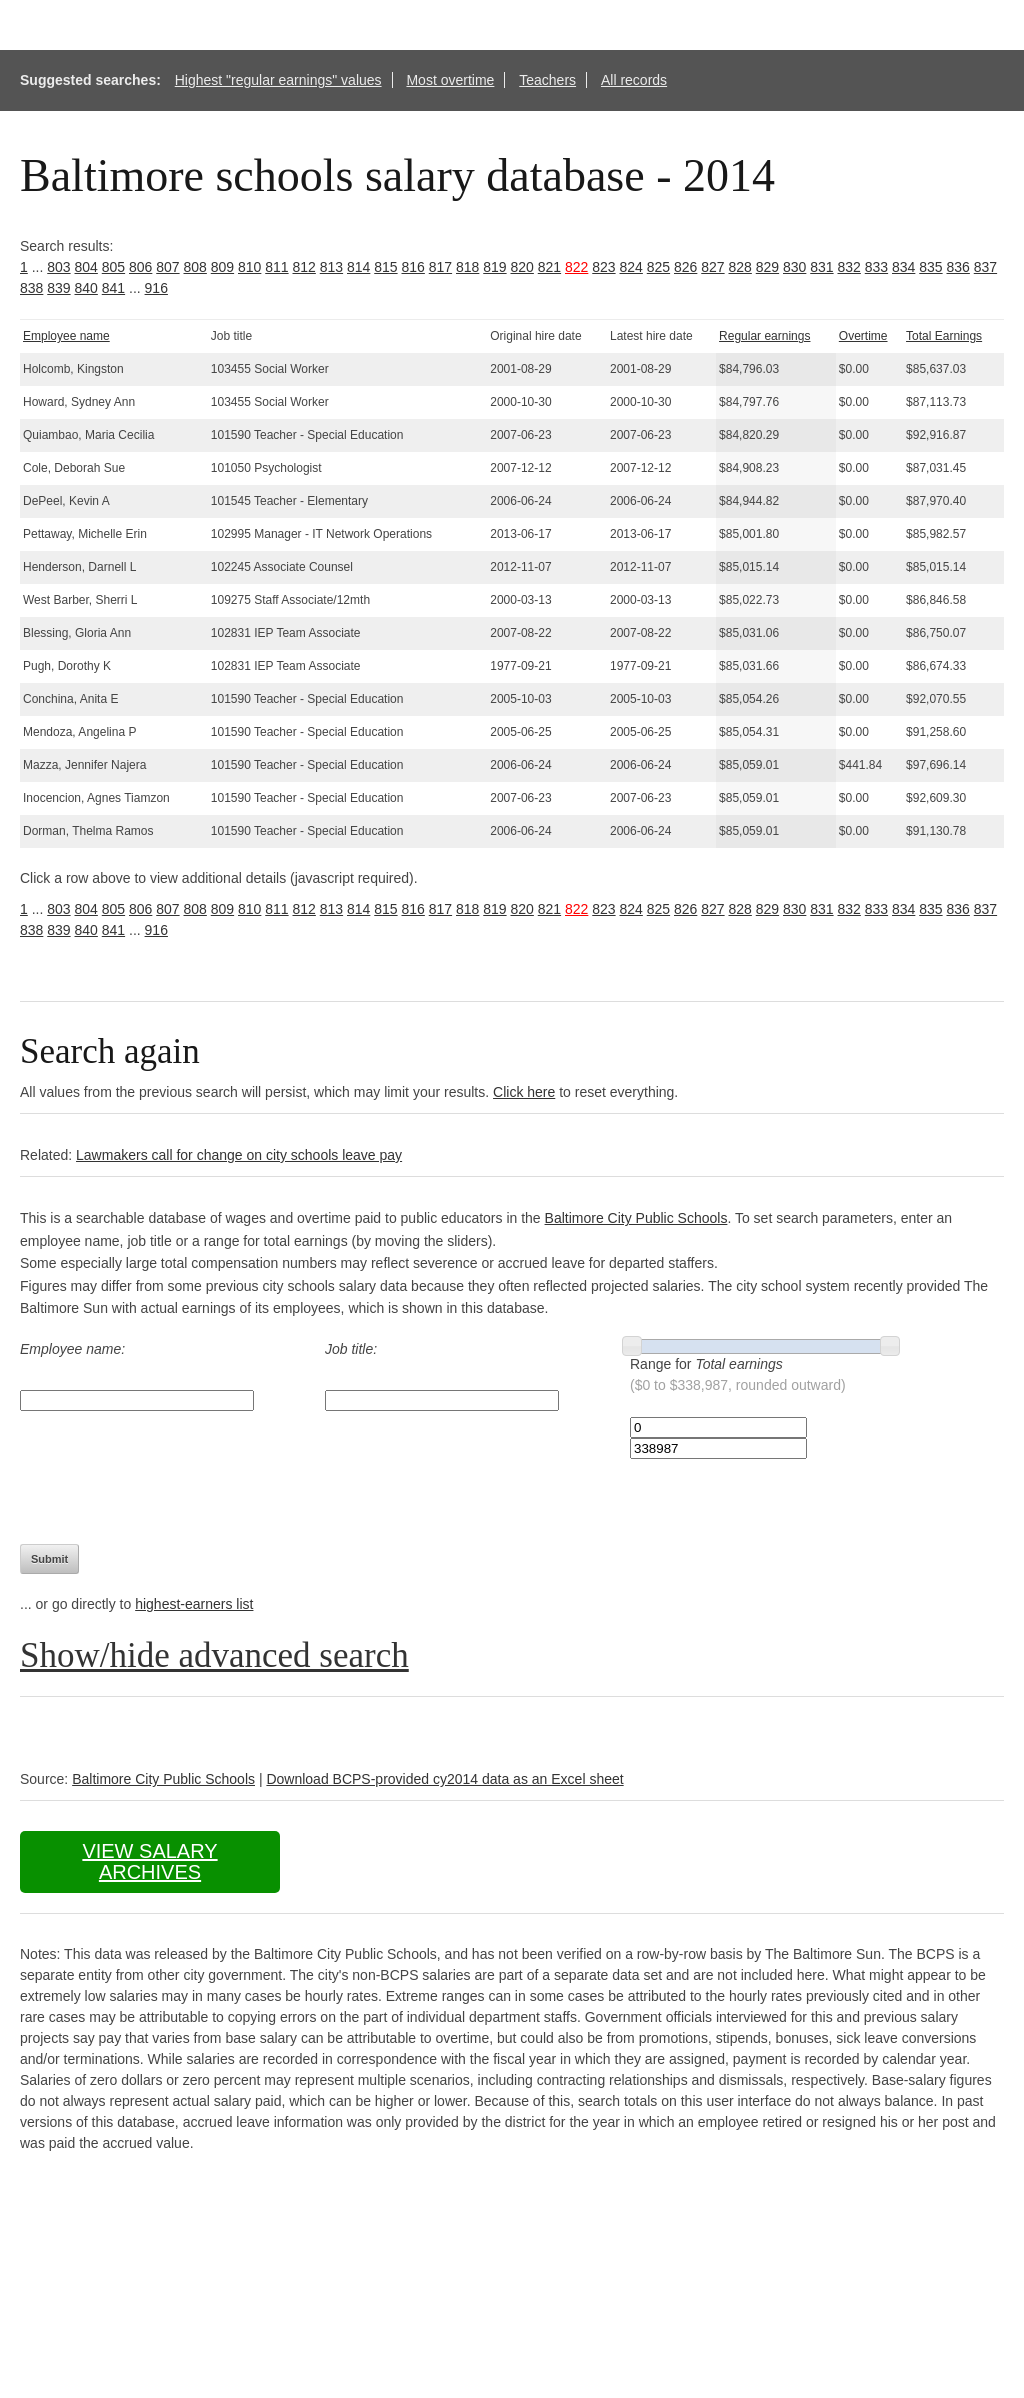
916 (156, 288)
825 (658, 267)
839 (58, 288)
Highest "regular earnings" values (278, 80)
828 (740, 267)
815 (385, 267)
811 (276, 267)
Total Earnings (944, 336)
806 (140, 267)
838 (31, 288)
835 (930, 267)
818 (467, 267)
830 (794, 267)
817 (440, 267)
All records (634, 80)
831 (821, 267)
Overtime (863, 336)
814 (358, 267)
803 (58, 267)
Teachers (547, 80)
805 (113, 267)
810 (249, 267)
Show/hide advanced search (214, 1655)
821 (549, 267)
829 (767, 267)
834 (903, 267)
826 (685, 267)
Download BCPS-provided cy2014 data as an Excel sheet (444, 1779)
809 (222, 267)
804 (86, 267)
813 (331, 267)
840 (86, 288)
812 (304, 267)
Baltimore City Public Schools (636, 1218)
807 (167, 267)
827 (712, 267)
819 (494, 267)
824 (631, 267)
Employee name (66, 336)
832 (849, 267)
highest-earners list (194, 1604)
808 (195, 267)
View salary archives (149, 1861)
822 (576, 267)
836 (958, 267)
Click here (524, 1092)
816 (413, 267)
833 (876, 267)
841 (113, 288)
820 (522, 267)
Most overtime (450, 80)
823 (603, 267)
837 (985, 267)
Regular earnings (764, 336)
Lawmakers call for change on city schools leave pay (239, 1155)
